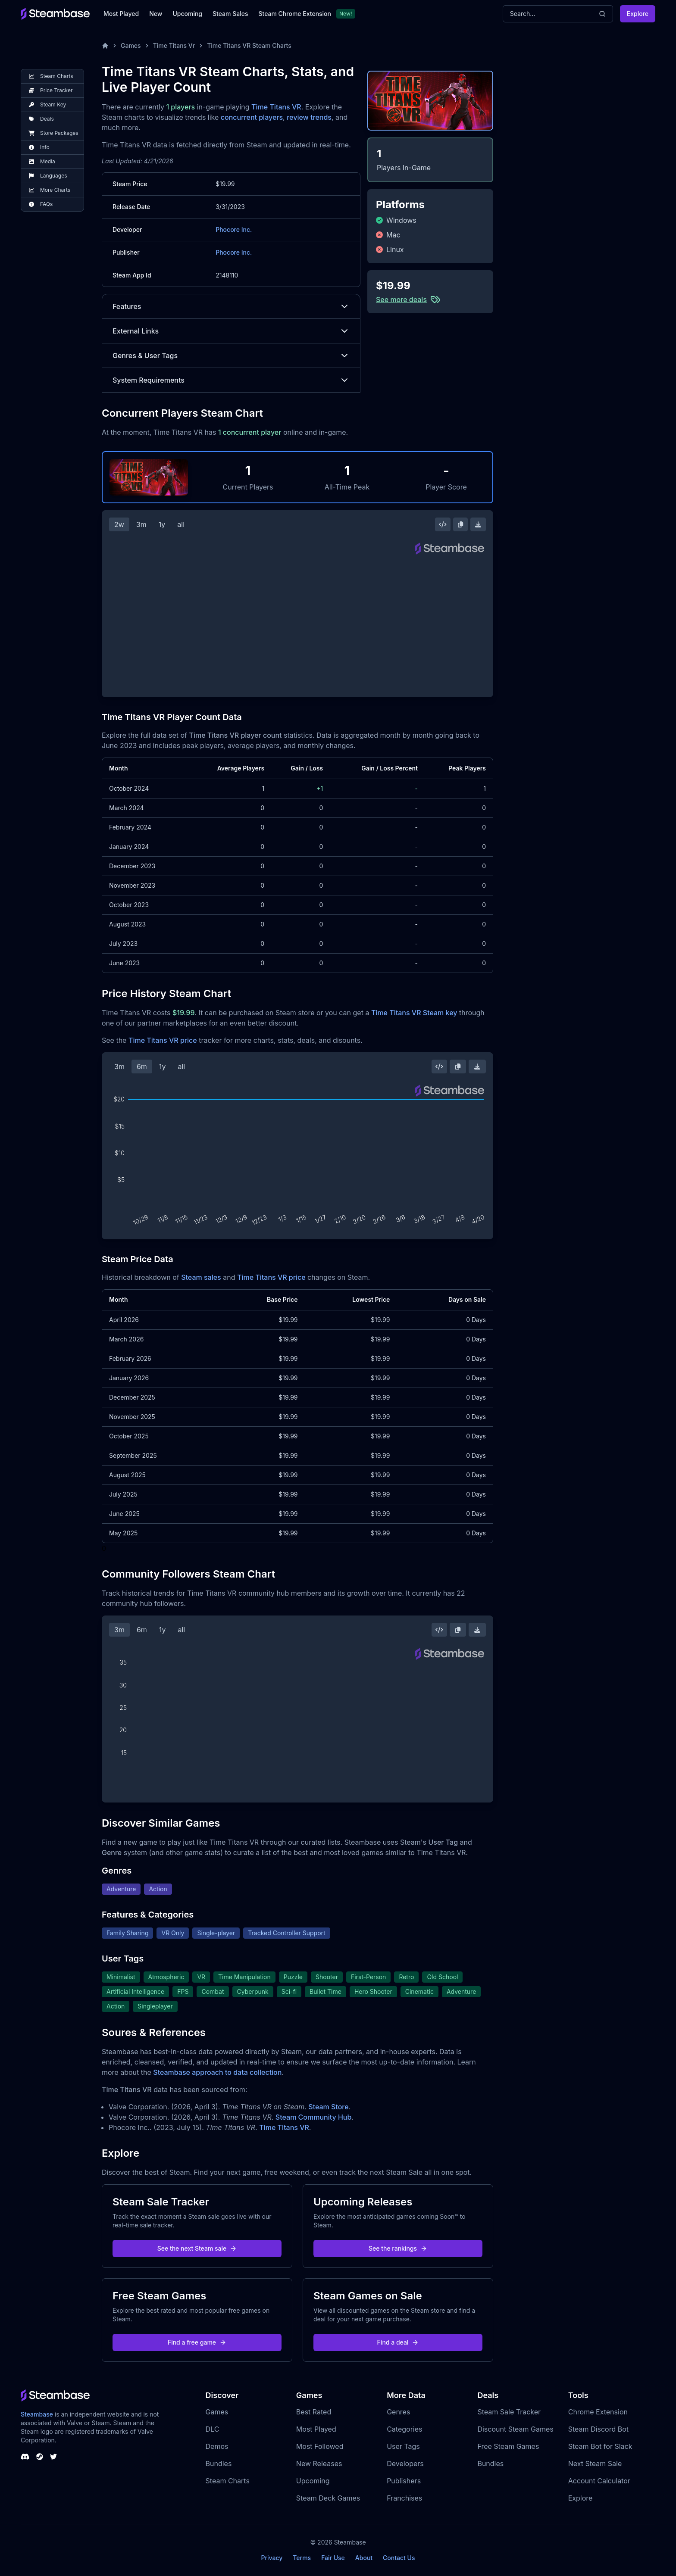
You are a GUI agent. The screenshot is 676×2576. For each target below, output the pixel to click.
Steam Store (328, 2106)
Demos (217, 2446)
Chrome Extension (598, 2412)
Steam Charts (228, 2480)
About (363, 2557)
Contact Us (399, 2557)
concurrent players (252, 117)
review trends (309, 117)
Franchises (404, 2498)
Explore (637, 13)
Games (131, 45)
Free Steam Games (508, 2446)
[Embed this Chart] (443, 524)
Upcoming (187, 13)
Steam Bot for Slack (600, 2446)
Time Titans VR (276, 107)
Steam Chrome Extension (294, 13)
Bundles (219, 2463)
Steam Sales (230, 13)
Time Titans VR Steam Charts (249, 45)
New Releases (319, 2463)
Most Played (121, 13)
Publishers (404, 2480)
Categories (404, 2429)
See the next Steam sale (197, 2248)
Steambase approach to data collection (217, 2072)
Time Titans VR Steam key (414, 1012)
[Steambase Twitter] (53, 2456)
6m (142, 1066)
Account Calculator (599, 2480)
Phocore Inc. (234, 229)
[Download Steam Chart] (478, 524)
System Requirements (231, 380)
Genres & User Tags (231, 355)
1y (162, 524)
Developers (405, 2463)
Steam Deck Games (328, 2498)
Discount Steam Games (515, 2429)
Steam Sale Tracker (509, 2412)
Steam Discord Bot (598, 2429)
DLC (212, 2429)
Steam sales (201, 1277)
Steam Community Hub (313, 2117)
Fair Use (333, 2557)
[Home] (105, 45)
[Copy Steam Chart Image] (460, 524)
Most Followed (320, 2446)
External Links (231, 331)
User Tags (403, 2446)
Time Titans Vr (174, 45)
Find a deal (398, 2342)
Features (231, 306)
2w (119, 524)
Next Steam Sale (595, 2463)
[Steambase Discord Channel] (25, 2456)
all (181, 524)
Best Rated (313, 2412)
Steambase (37, 2414)
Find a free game (197, 2342)
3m (141, 524)
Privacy (271, 2557)
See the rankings (398, 2248)
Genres (398, 2412)
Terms (302, 2557)
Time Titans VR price (162, 1040)
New (155, 13)
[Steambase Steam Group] (39, 2456)
